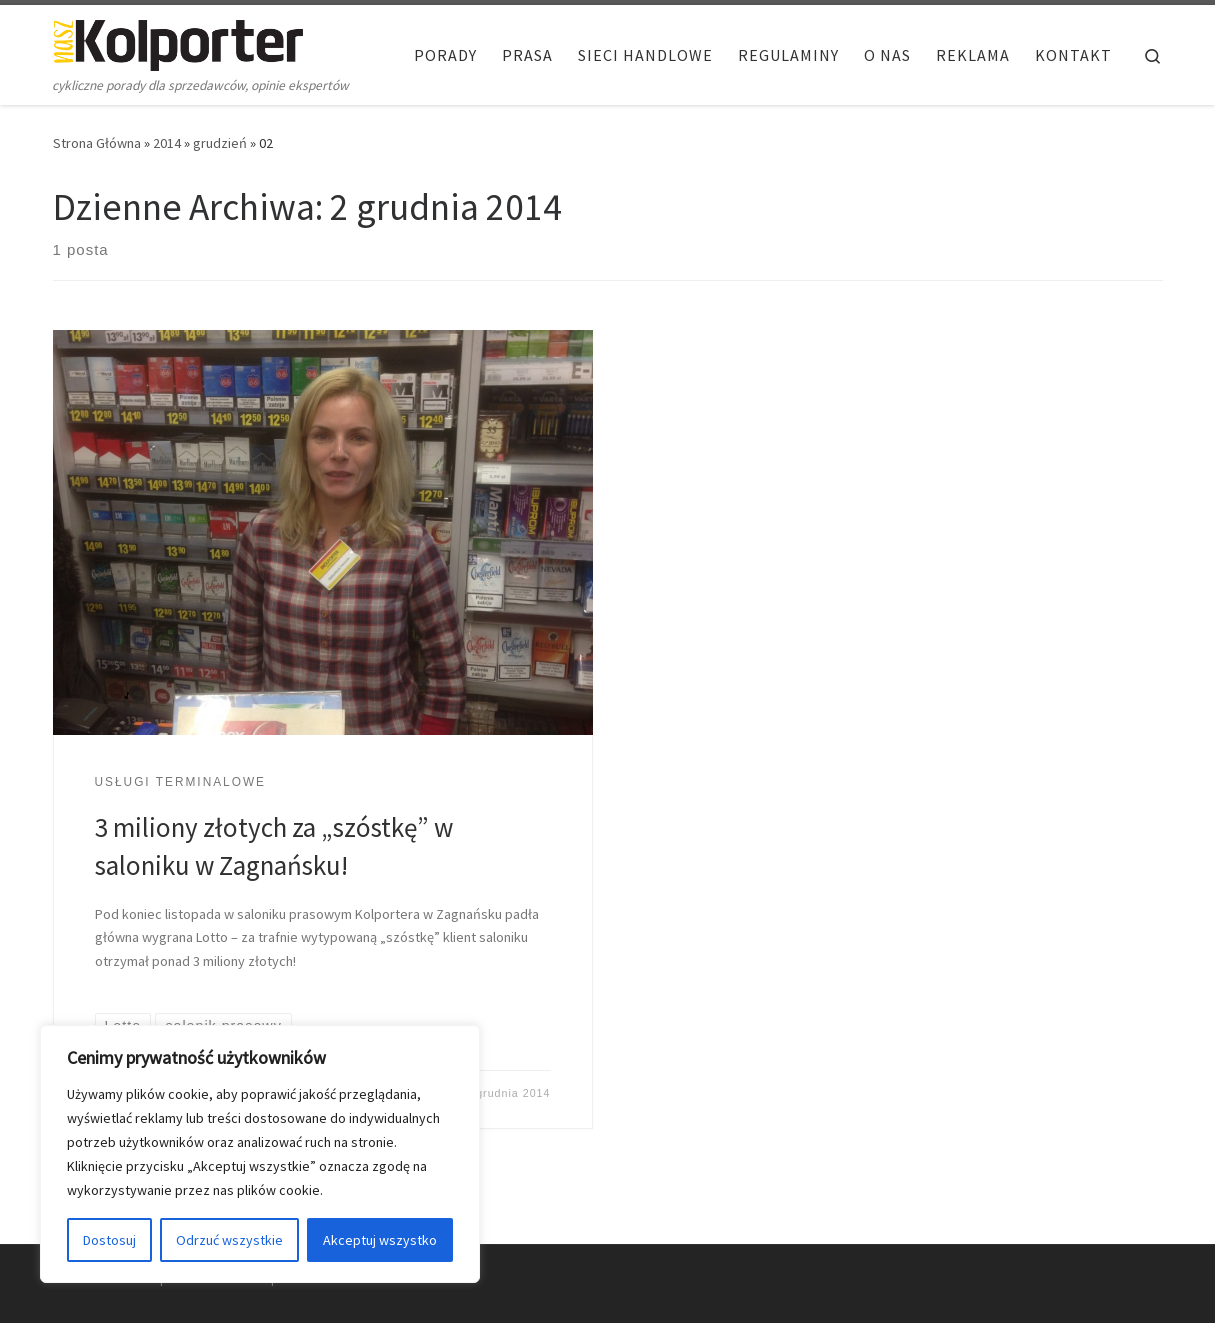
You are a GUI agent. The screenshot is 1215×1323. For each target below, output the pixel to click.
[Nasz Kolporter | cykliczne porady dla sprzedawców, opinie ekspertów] (178, 41)
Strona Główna (97, 143)
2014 (167, 143)
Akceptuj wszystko (380, 1240)
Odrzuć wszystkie (229, 1240)
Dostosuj (109, 1240)
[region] (260, 1154)
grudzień (220, 143)
